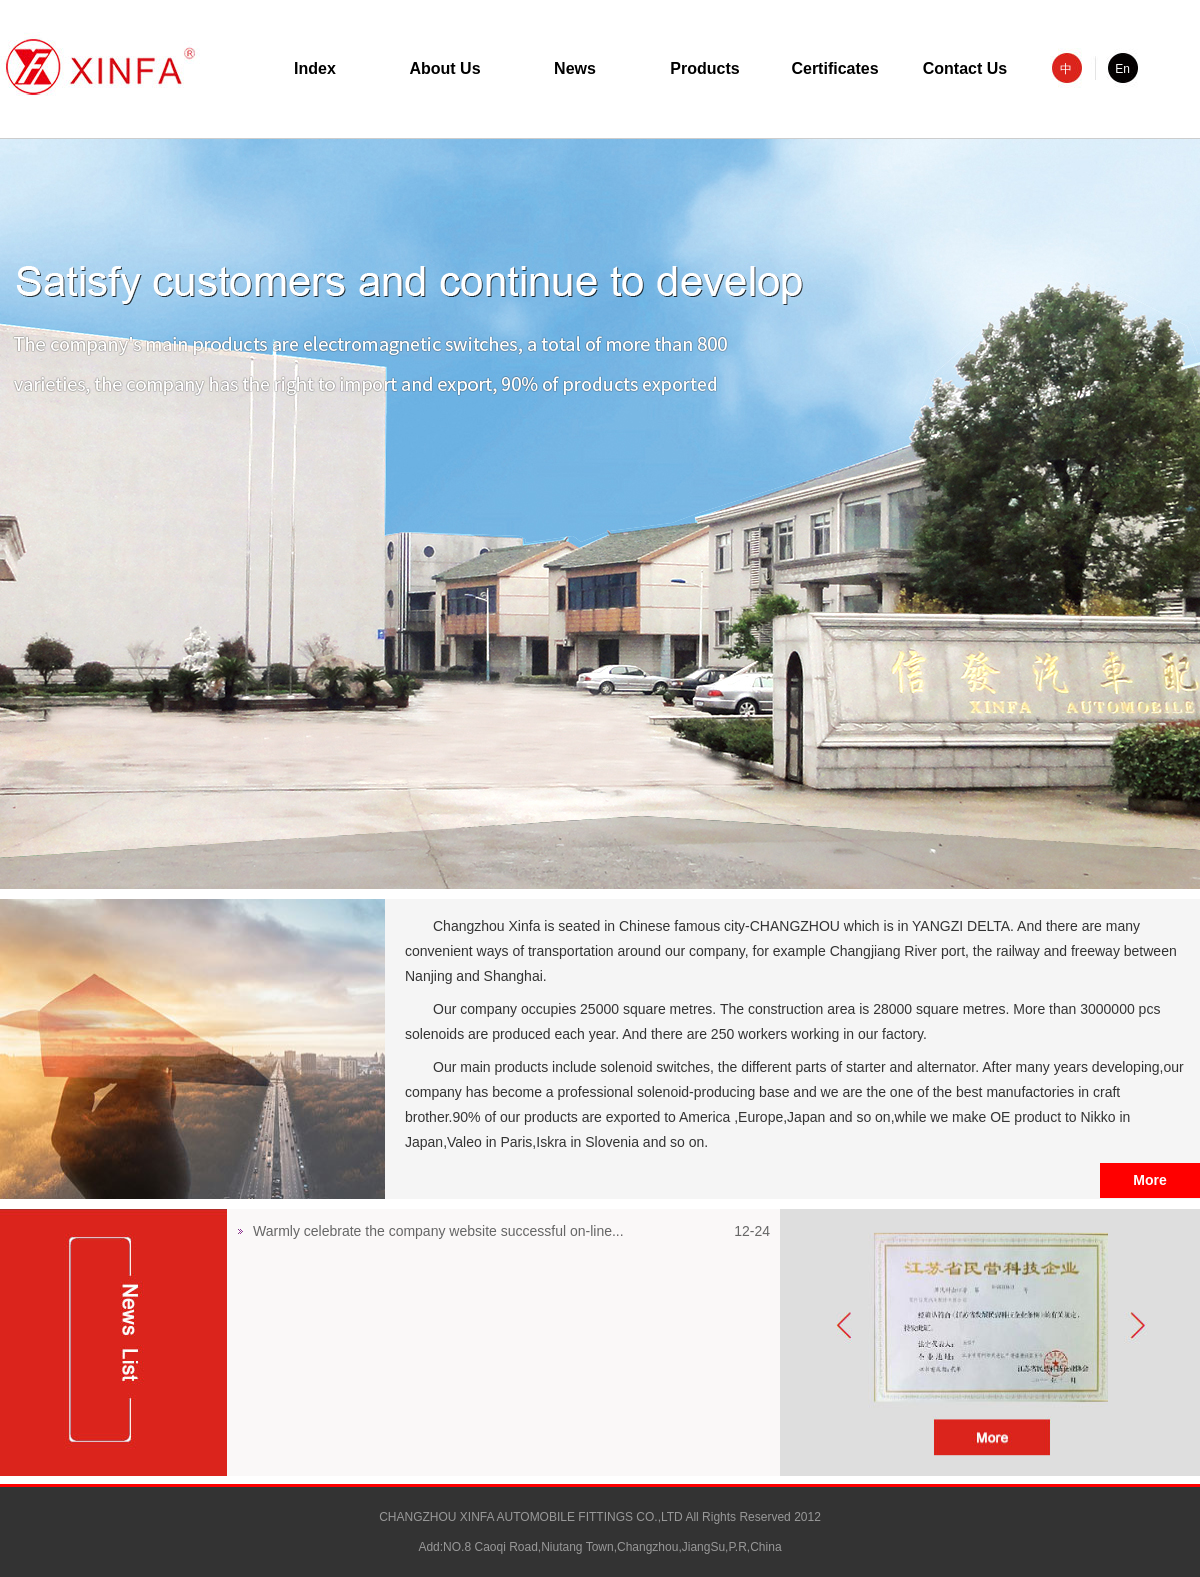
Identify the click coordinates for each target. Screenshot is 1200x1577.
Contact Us (965, 68)
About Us (444, 68)
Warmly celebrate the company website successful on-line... (438, 1231)
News (575, 68)
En (1122, 69)
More (1149, 1180)
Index (315, 68)
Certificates (834, 68)
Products (704, 68)
